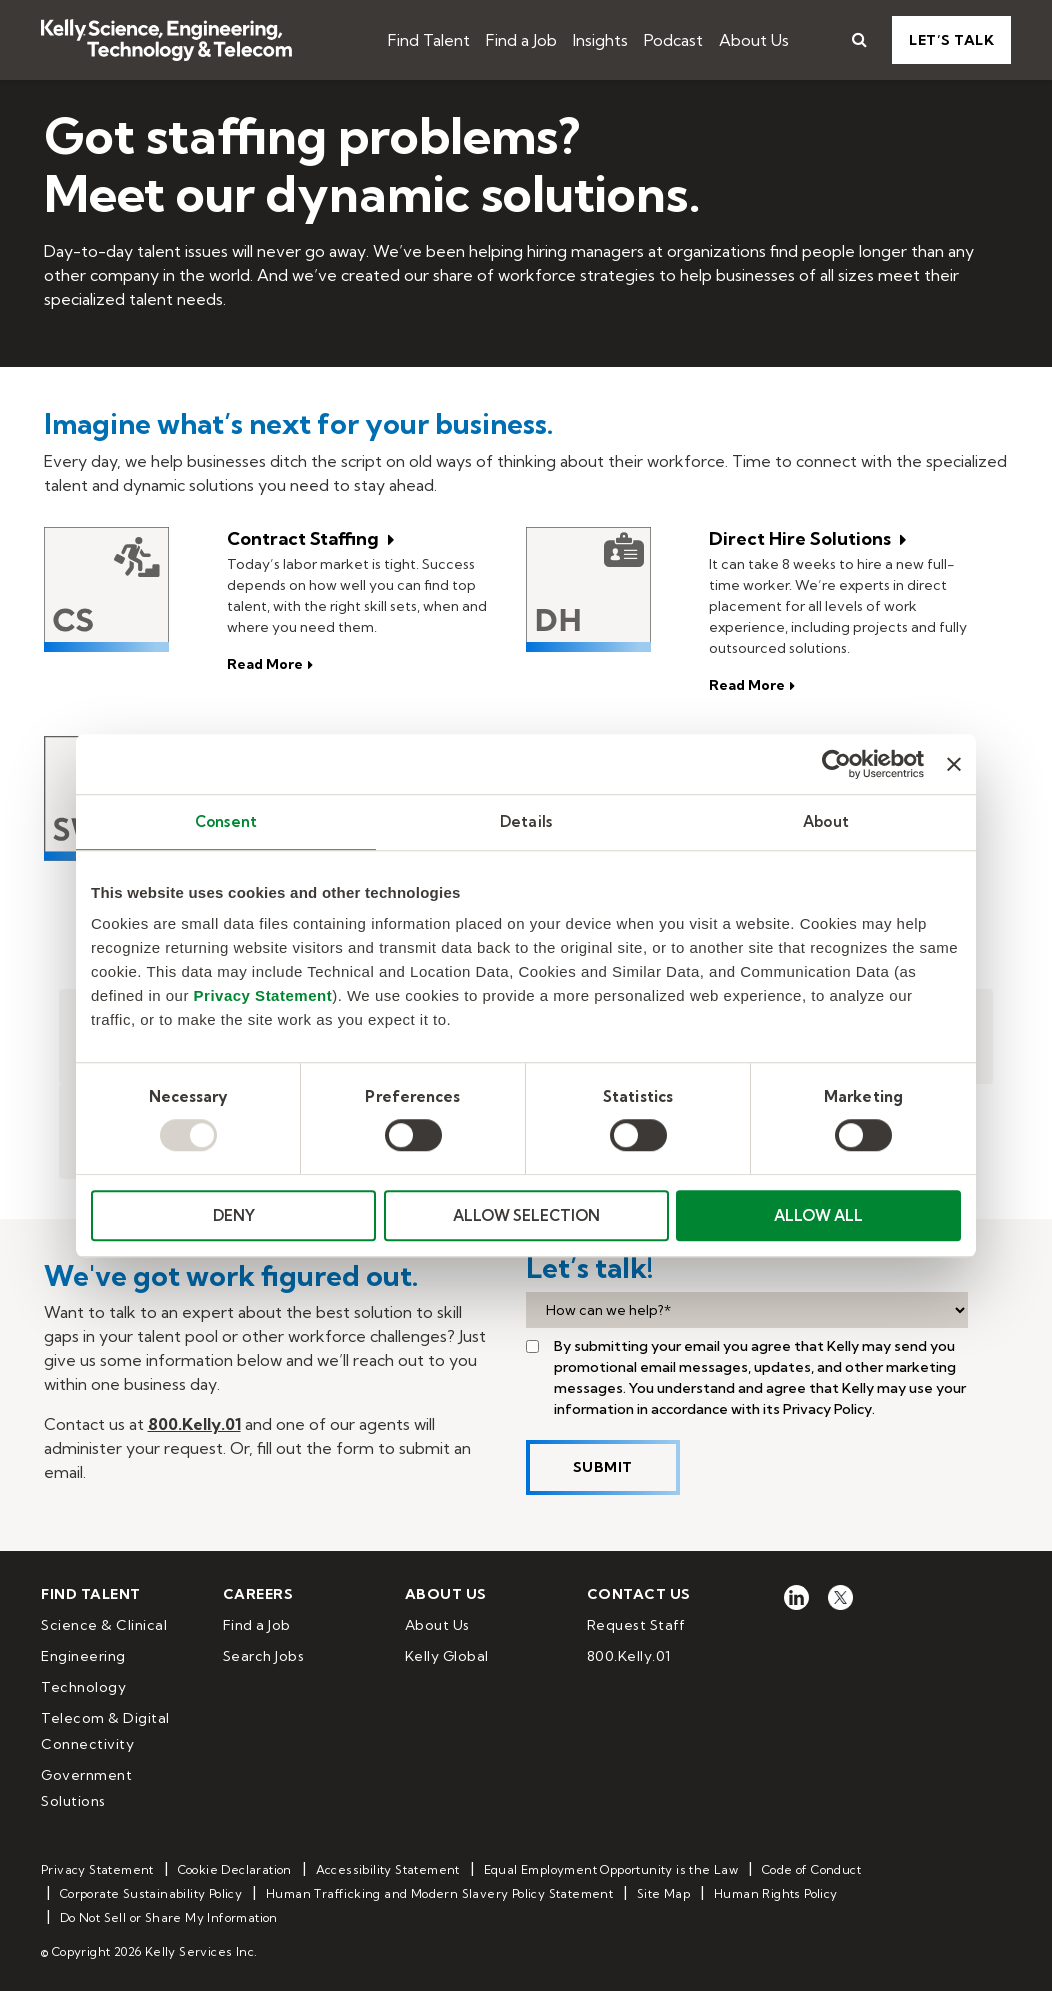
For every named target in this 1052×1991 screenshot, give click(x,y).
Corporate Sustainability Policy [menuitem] (151, 1893)
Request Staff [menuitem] (636, 1625)
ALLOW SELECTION (526, 1215)
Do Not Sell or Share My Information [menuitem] (169, 1917)
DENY (234, 1215)
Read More (747, 685)
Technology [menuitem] (83, 1687)
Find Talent (429, 40)
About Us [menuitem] (437, 1625)
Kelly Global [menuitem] (447, 1656)
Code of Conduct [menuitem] (811, 1869)
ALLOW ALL (818, 1215)
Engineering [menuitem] (83, 1656)
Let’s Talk (951, 40)
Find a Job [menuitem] (257, 1625)
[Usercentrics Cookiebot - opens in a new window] (836, 764)
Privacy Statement (263, 995)
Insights (600, 40)
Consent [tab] (226, 821)
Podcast (673, 40)
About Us (754, 40)
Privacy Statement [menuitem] (97, 1869)
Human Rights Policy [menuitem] (776, 1893)
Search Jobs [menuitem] (264, 1656)
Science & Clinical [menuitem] (104, 1625)
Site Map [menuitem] (663, 1893)
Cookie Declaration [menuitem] (235, 1869)
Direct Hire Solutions (802, 538)
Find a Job (521, 40)
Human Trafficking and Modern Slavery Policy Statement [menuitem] (439, 1893)
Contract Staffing (305, 538)
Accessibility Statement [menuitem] (388, 1869)
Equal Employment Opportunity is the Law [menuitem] (611, 1869)
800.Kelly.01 (194, 1424)
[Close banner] (954, 764)
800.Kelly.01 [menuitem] (629, 1656)
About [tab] (826, 821)
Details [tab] (526, 821)
